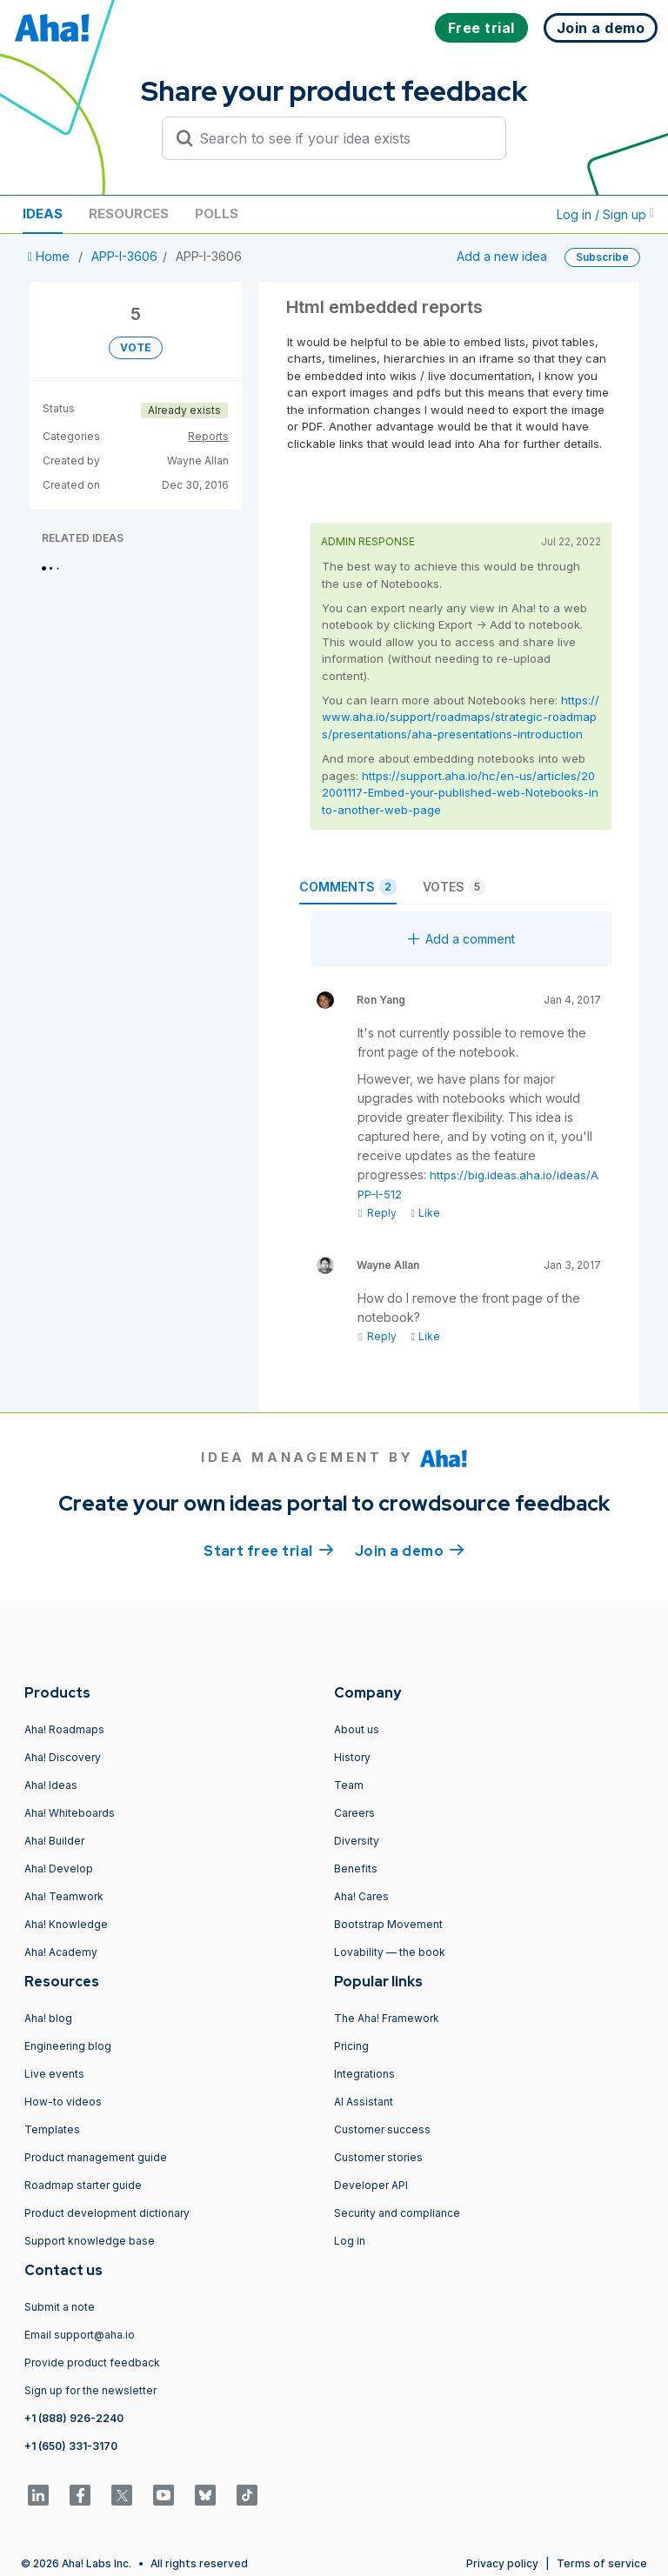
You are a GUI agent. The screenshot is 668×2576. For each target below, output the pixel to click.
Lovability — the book (389, 1952)
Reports (208, 436)
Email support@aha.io (79, 2334)
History (352, 1757)
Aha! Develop (58, 1868)
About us (356, 1729)
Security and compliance (397, 2212)
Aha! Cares (361, 1896)
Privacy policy (502, 2563)
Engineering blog (67, 2045)
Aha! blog (48, 2018)
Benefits (355, 1868)
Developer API (371, 2185)
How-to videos (63, 2101)
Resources (129, 213)
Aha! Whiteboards (69, 1812)
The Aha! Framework (386, 2018)
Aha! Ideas (50, 1785)
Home (50, 256)
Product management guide (95, 2157)
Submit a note (59, 2306)
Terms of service (602, 2563)
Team (349, 1785)
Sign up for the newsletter (90, 2390)
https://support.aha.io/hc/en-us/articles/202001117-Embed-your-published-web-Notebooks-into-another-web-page (460, 793)
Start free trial (269, 1550)
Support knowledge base (89, 2240)
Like (425, 1212)
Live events (54, 2073)
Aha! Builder (54, 1840)
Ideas (43, 213)
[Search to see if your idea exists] (341, 138)
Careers (354, 1812)
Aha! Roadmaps (64, 1729)
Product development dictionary (107, 2212)
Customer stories (378, 2157)
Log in (349, 2240)
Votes (454, 887)
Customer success (382, 2129)
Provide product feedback (92, 2362)
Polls (216, 213)
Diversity (356, 1840)
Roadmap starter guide (83, 2185)
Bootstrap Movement (388, 1924)
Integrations (364, 2073)
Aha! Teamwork (64, 1896)
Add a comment (461, 938)
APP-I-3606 (124, 256)
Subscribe (602, 257)
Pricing (351, 2045)
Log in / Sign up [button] (605, 214)
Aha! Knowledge (66, 1924)
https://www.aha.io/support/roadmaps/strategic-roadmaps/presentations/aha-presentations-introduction (460, 717)
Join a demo (409, 1550)
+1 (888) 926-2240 (74, 2418)
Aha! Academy (60, 1952)
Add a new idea (502, 256)
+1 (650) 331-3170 (70, 2446)
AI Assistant (363, 2101)
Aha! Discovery (62, 1757)
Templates (52, 2129)
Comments (348, 887)
